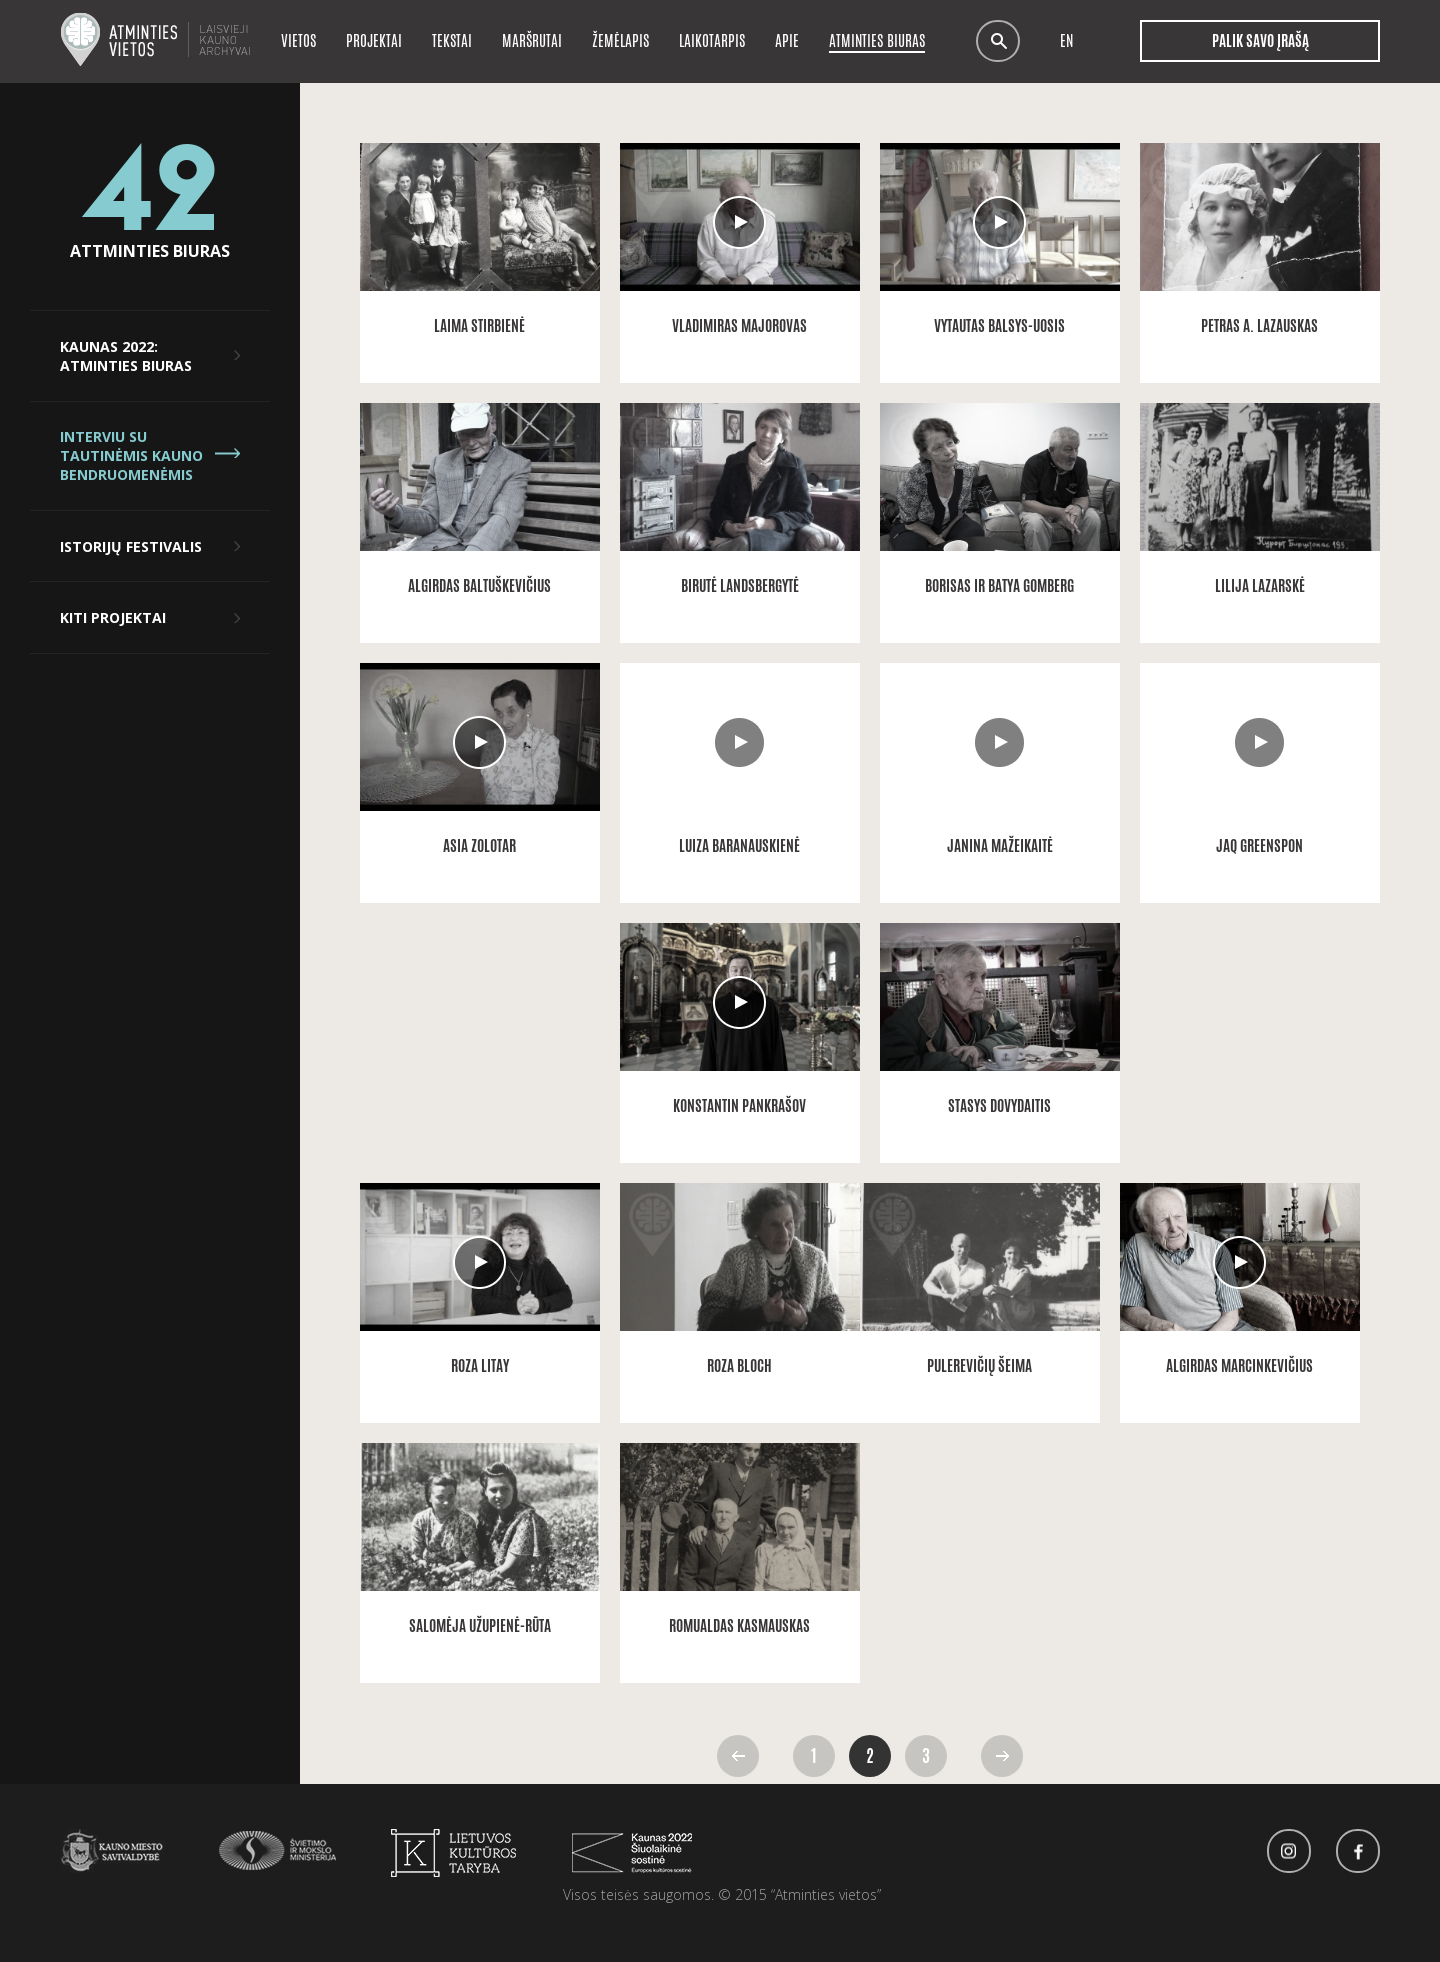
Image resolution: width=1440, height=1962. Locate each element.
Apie (787, 40)
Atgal (738, 1756)
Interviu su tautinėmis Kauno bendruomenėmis (131, 455)
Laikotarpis (712, 40)
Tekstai (452, 40)
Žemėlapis (620, 40)
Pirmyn (1002, 1756)
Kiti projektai (113, 617)
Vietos (298, 40)
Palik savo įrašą (1260, 41)
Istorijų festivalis (131, 546)
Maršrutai (532, 40)
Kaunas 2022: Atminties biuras (126, 356)
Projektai (374, 40)
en (1066, 41)
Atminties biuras (877, 40)
